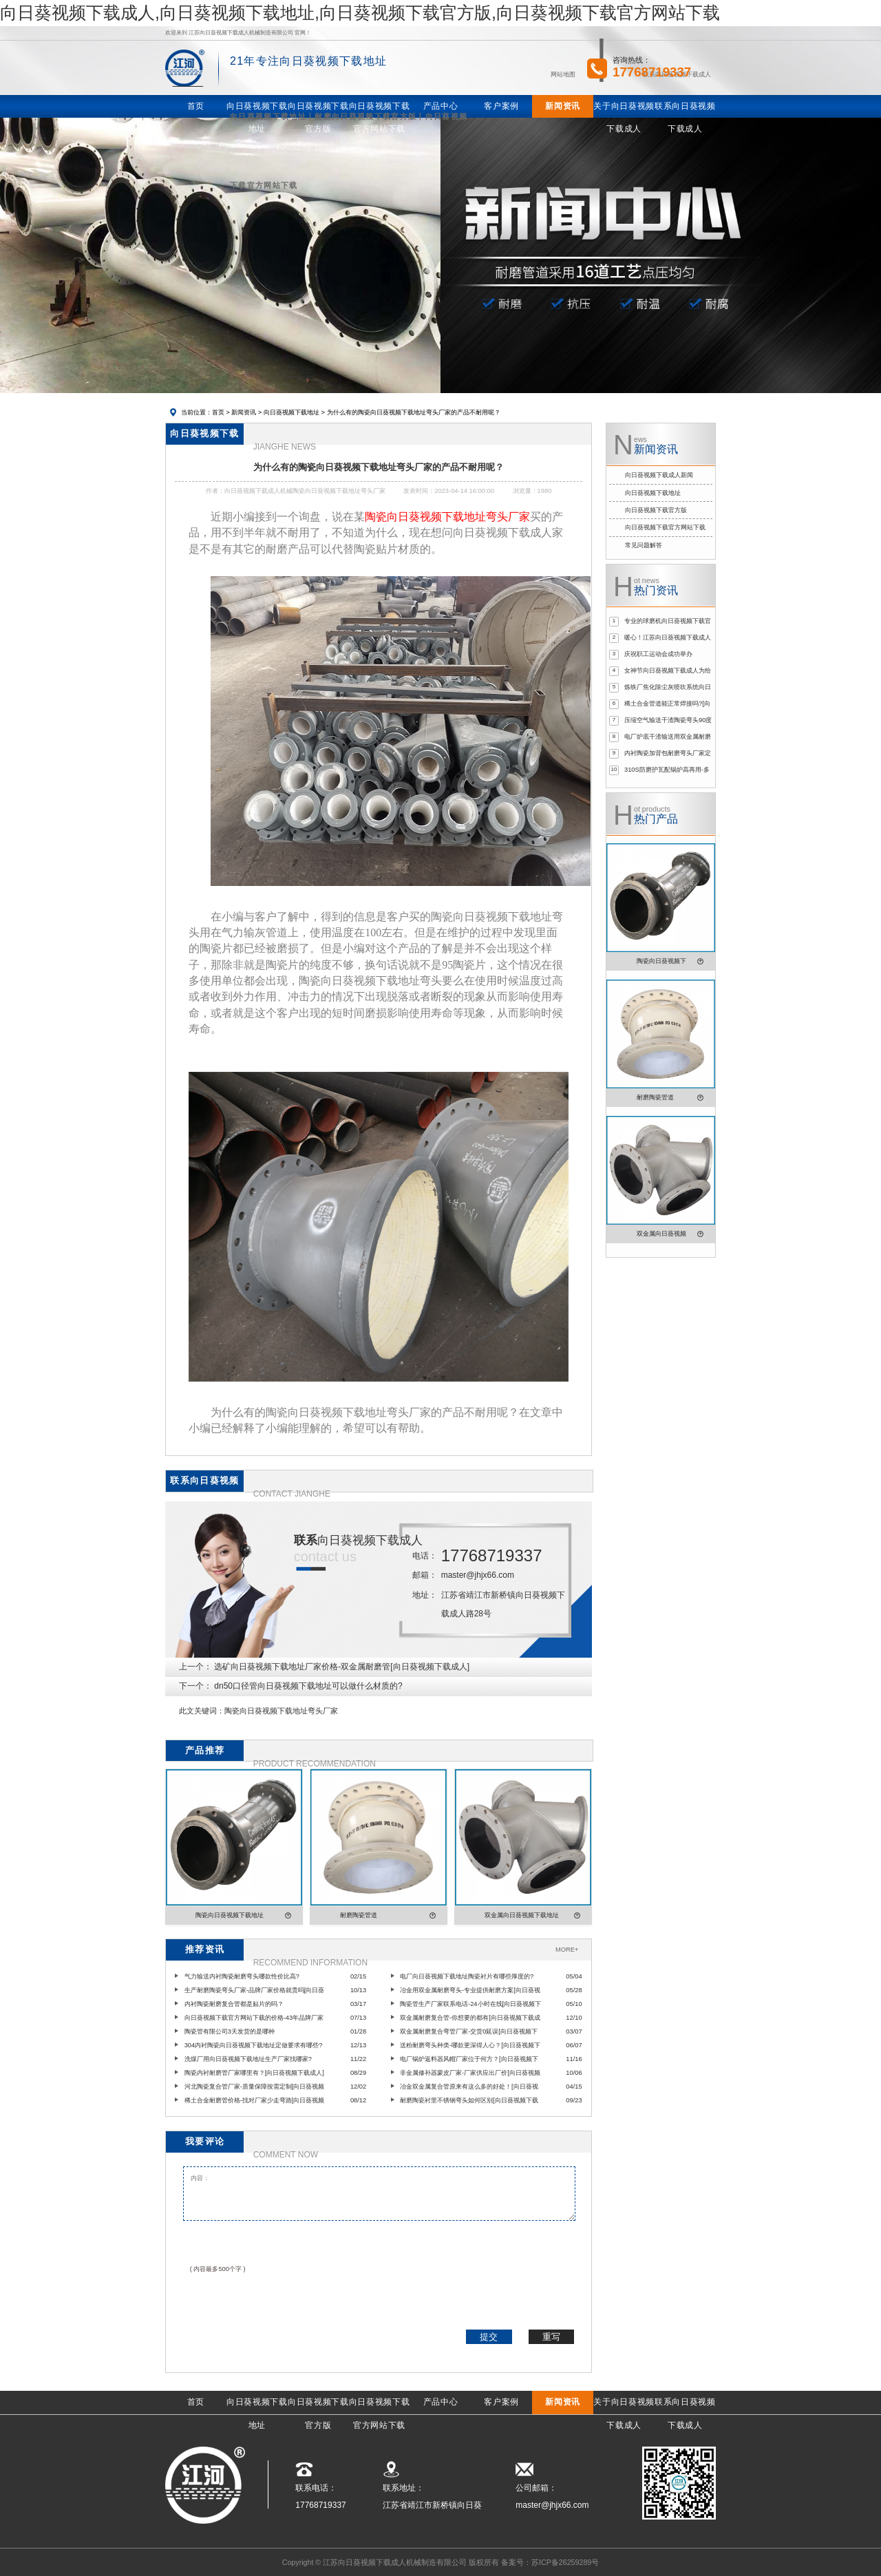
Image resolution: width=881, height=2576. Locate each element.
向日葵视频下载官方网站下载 (665, 527)
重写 (551, 2337)
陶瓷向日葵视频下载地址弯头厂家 (281, 1711)
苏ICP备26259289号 (565, 2562)
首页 (218, 412)
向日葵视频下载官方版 (656, 510)
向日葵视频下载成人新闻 (659, 475)
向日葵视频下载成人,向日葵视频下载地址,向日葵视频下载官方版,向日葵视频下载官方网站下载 (360, 12)
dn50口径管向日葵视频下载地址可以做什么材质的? (308, 1686)
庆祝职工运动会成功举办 (658, 654)
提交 (489, 2337)
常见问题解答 (643, 545)
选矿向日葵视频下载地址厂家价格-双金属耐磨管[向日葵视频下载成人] (341, 1666)
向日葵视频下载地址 (291, 412)
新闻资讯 (243, 412)
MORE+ (566, 1949)
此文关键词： (201, 1711)
